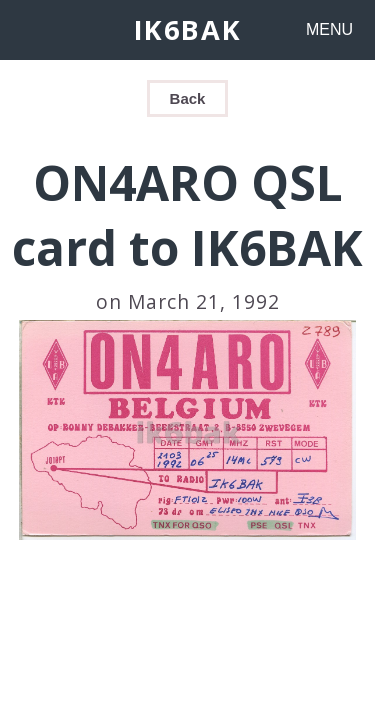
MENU (329, 29)
